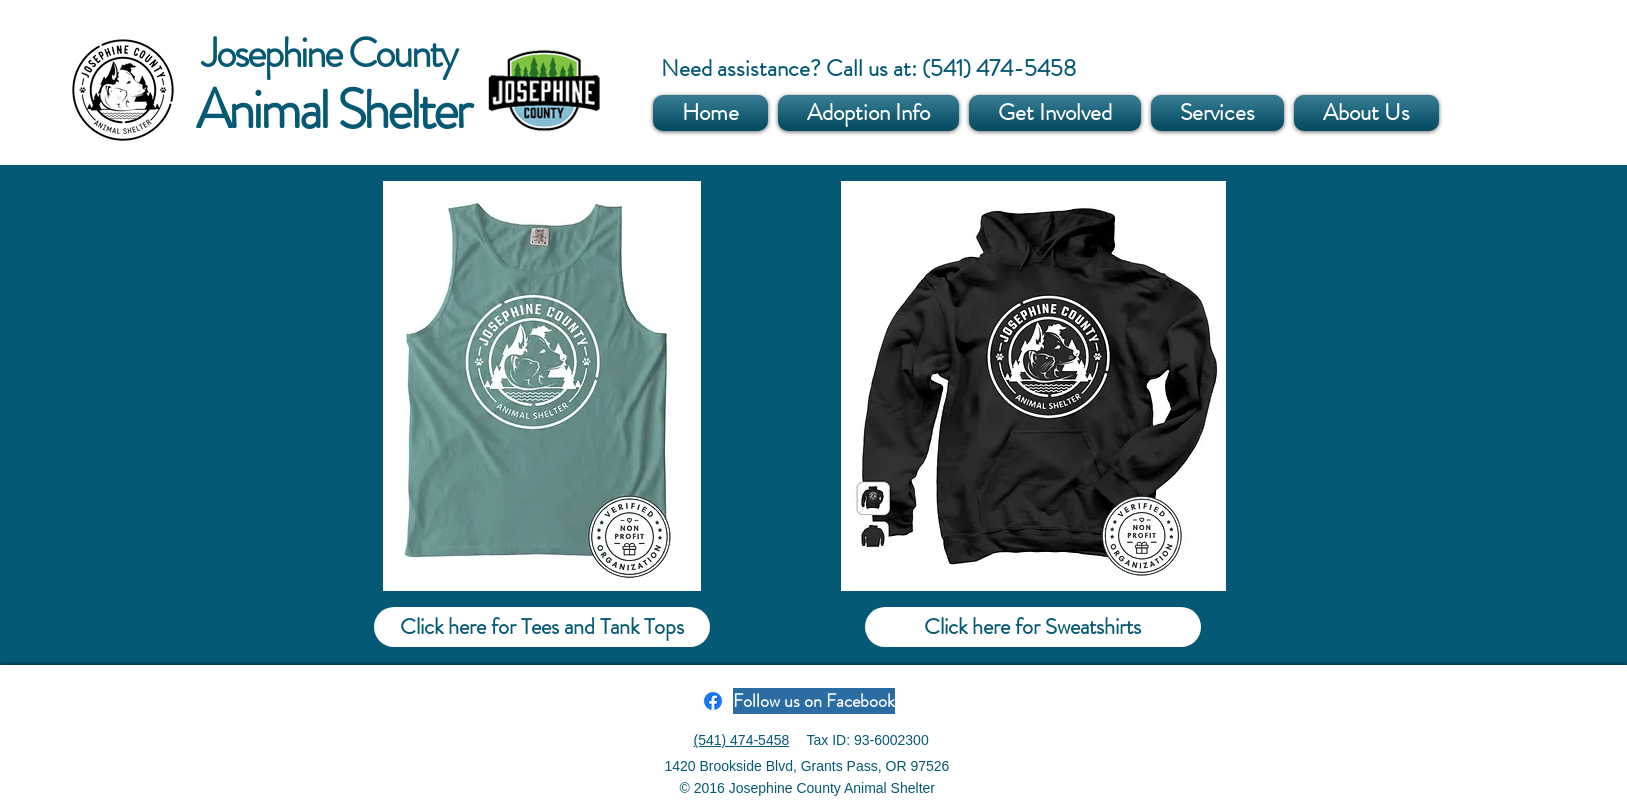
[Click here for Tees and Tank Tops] (542, 627)
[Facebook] (713, 701)
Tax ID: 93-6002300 (868, 740)
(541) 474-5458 (742, 740)
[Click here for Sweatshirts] (1033, 627)
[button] (868, 113)
